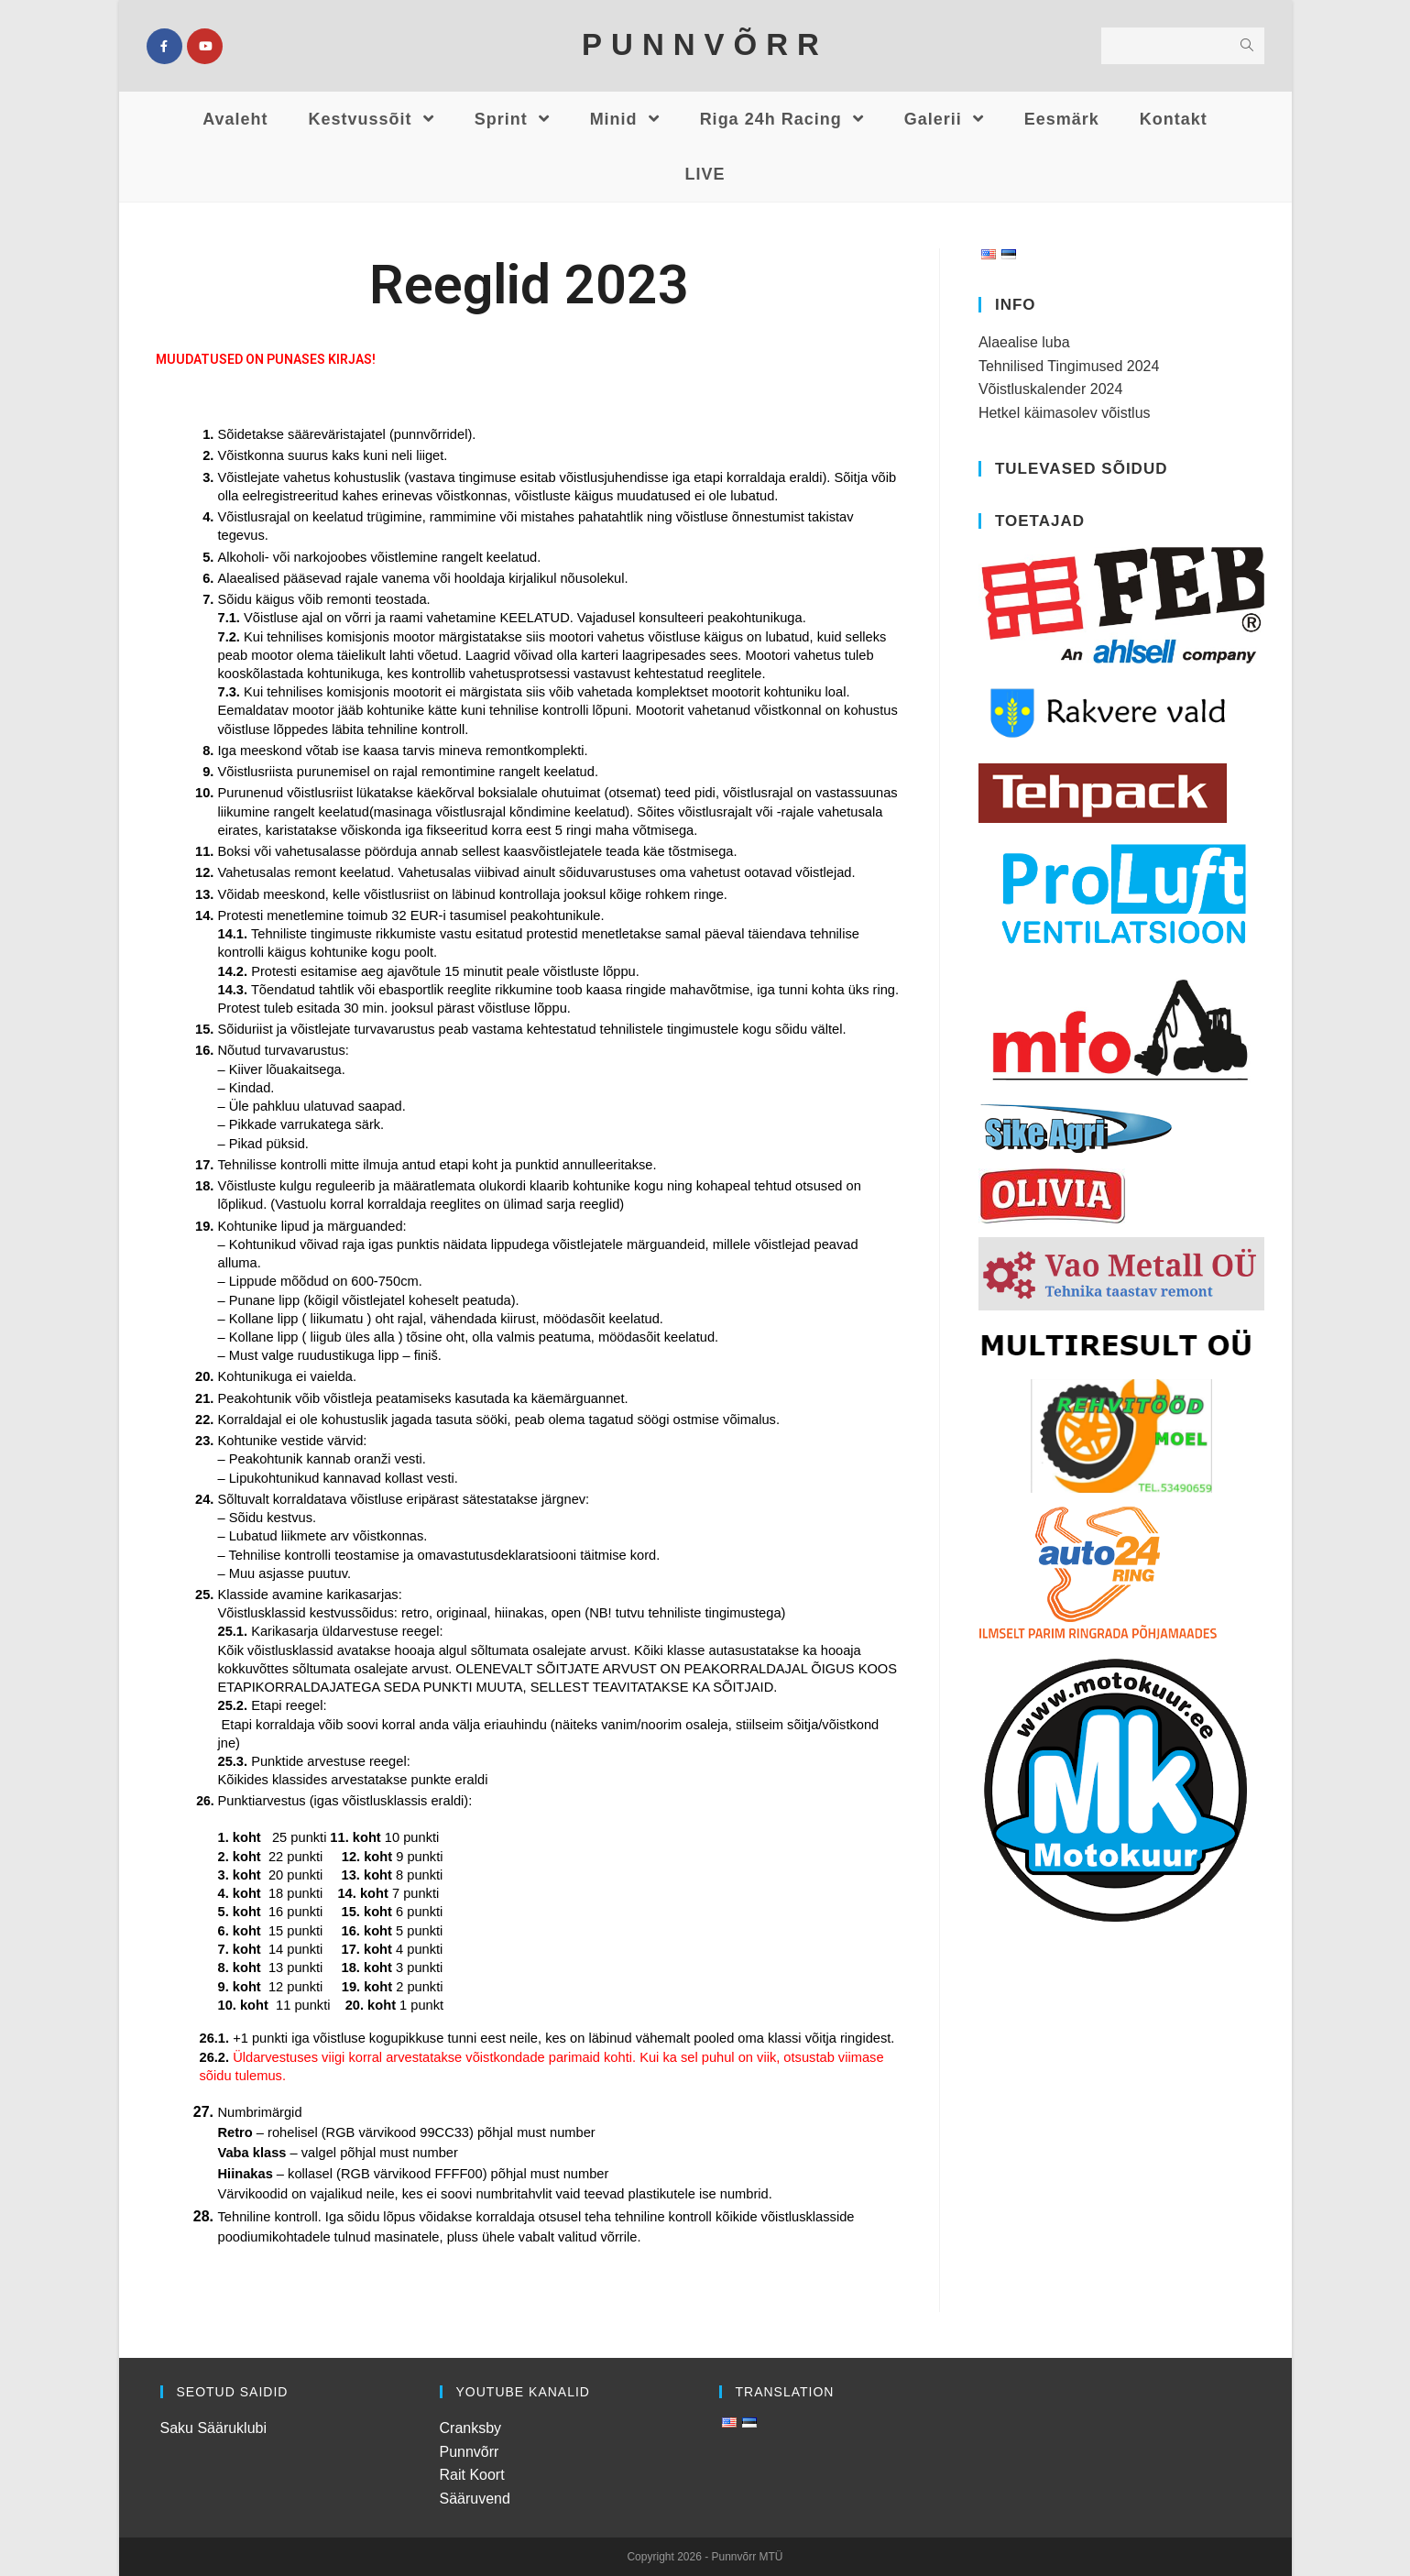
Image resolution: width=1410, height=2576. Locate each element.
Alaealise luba (1024, 342)
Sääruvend (475, 2498)
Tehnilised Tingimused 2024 (1068, 366)
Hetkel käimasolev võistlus (1064, 413)
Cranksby (471, 2428)
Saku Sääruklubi (214, 2428)
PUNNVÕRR (705, 44)
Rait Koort (472, 2475)
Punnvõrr (469, 2452)
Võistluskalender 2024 (1050, 389)
